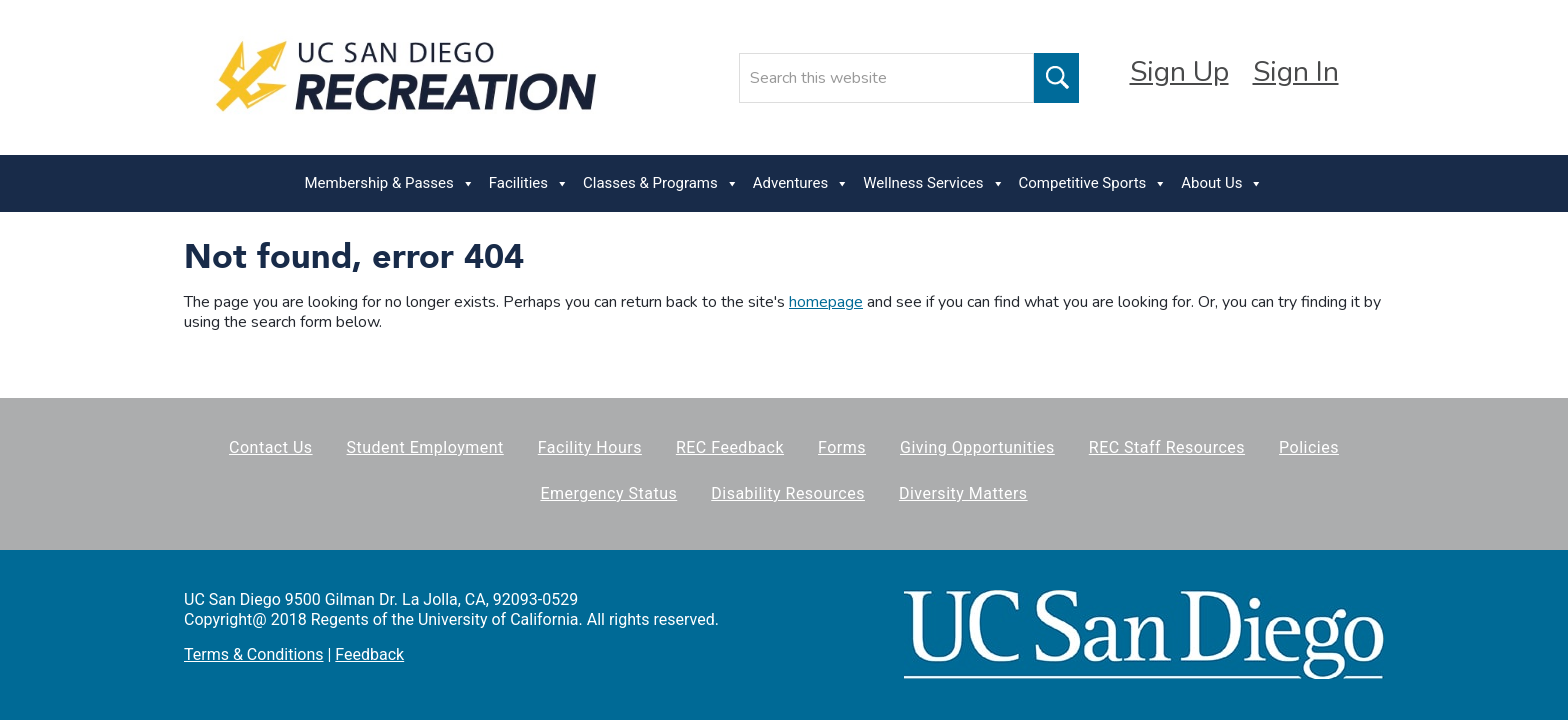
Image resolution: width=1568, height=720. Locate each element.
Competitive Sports (1093, 183)
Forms (842, 447)
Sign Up (1179, 72)
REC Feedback (730, 447)
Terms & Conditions (254, 654)
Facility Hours (590, 447)
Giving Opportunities (977, 447)
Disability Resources (788, 493)
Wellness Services (933, 183)
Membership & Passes (390, 183)
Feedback (369, 654)
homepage (826, 302)
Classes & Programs (661, 183)
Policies (1309, 447)
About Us (1222, 183)
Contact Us (271, 447)
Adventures (801, 183)
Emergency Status (608, 493)
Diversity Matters (963, 493)
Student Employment (425, 447)
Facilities (529, 183)
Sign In (1296, 72)
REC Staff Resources (1167, 447)
